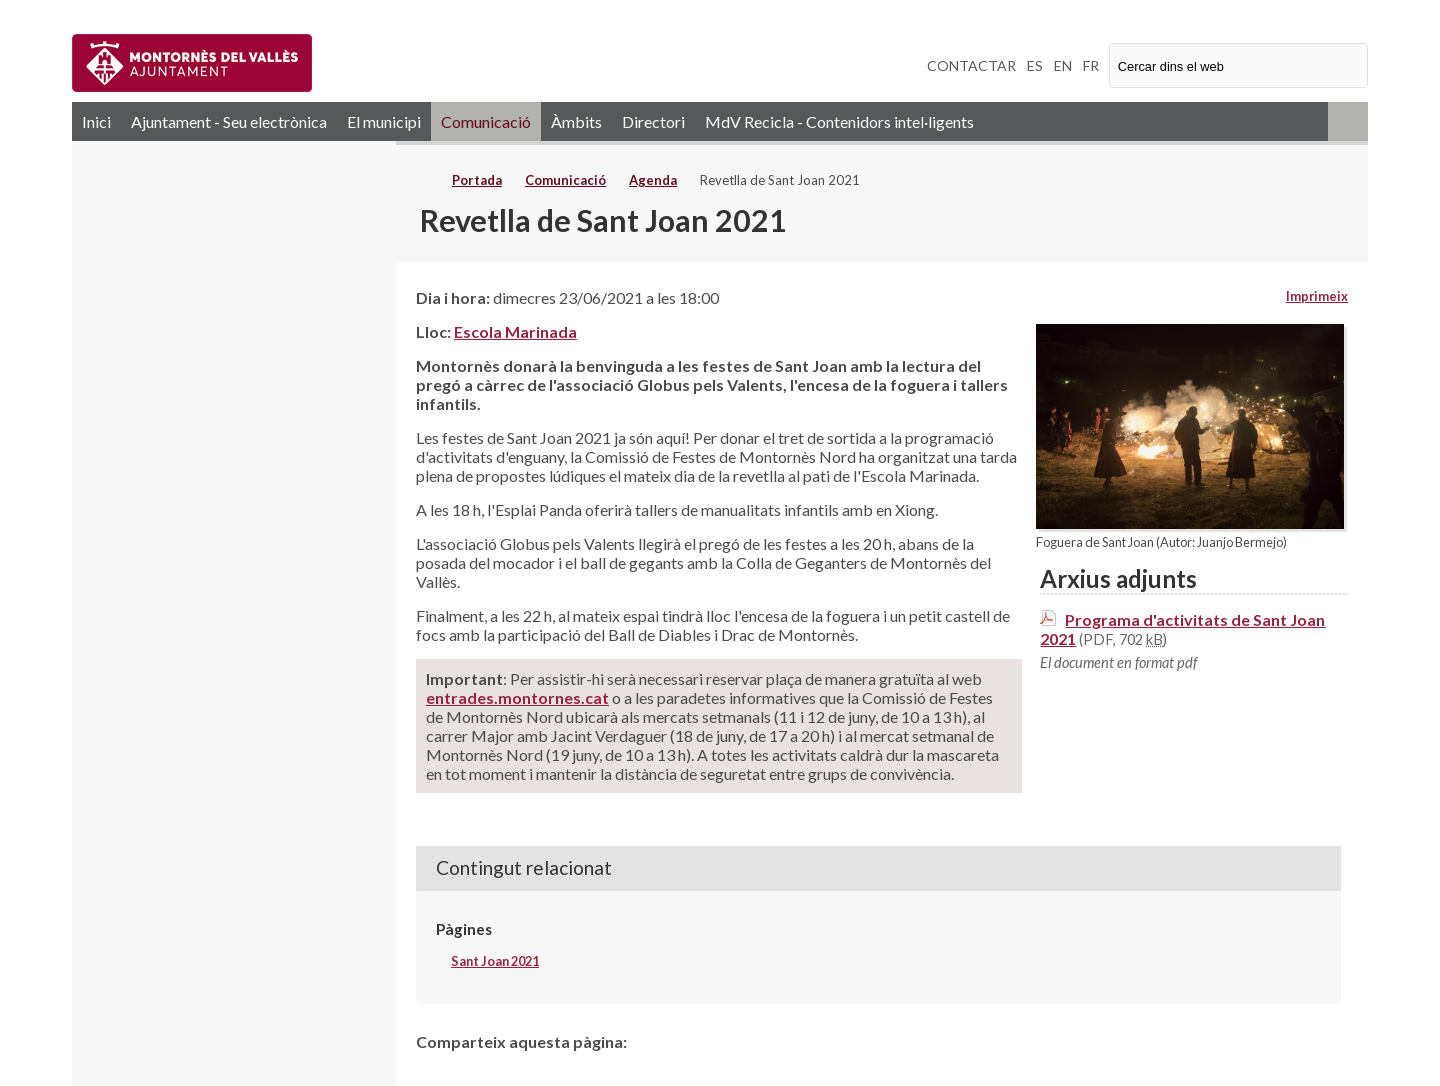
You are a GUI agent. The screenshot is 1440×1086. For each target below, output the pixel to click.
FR (1091, 65)
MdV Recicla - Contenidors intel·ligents (839, 121)
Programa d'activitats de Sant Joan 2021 (1182, 629)
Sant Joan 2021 (495, 961)
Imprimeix (1317, 296)
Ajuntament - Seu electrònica (229, 121)
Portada (477, 180)
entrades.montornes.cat (517, 697)
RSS (1348, 121)
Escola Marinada (515, 331)
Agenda (653, 180)
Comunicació (486, 121)
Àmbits (576, 121)
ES (1035, 65)
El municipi (384, 121)
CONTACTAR (971, 65)
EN (1063, 65)
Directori (653, 121)
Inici (96, 121)
